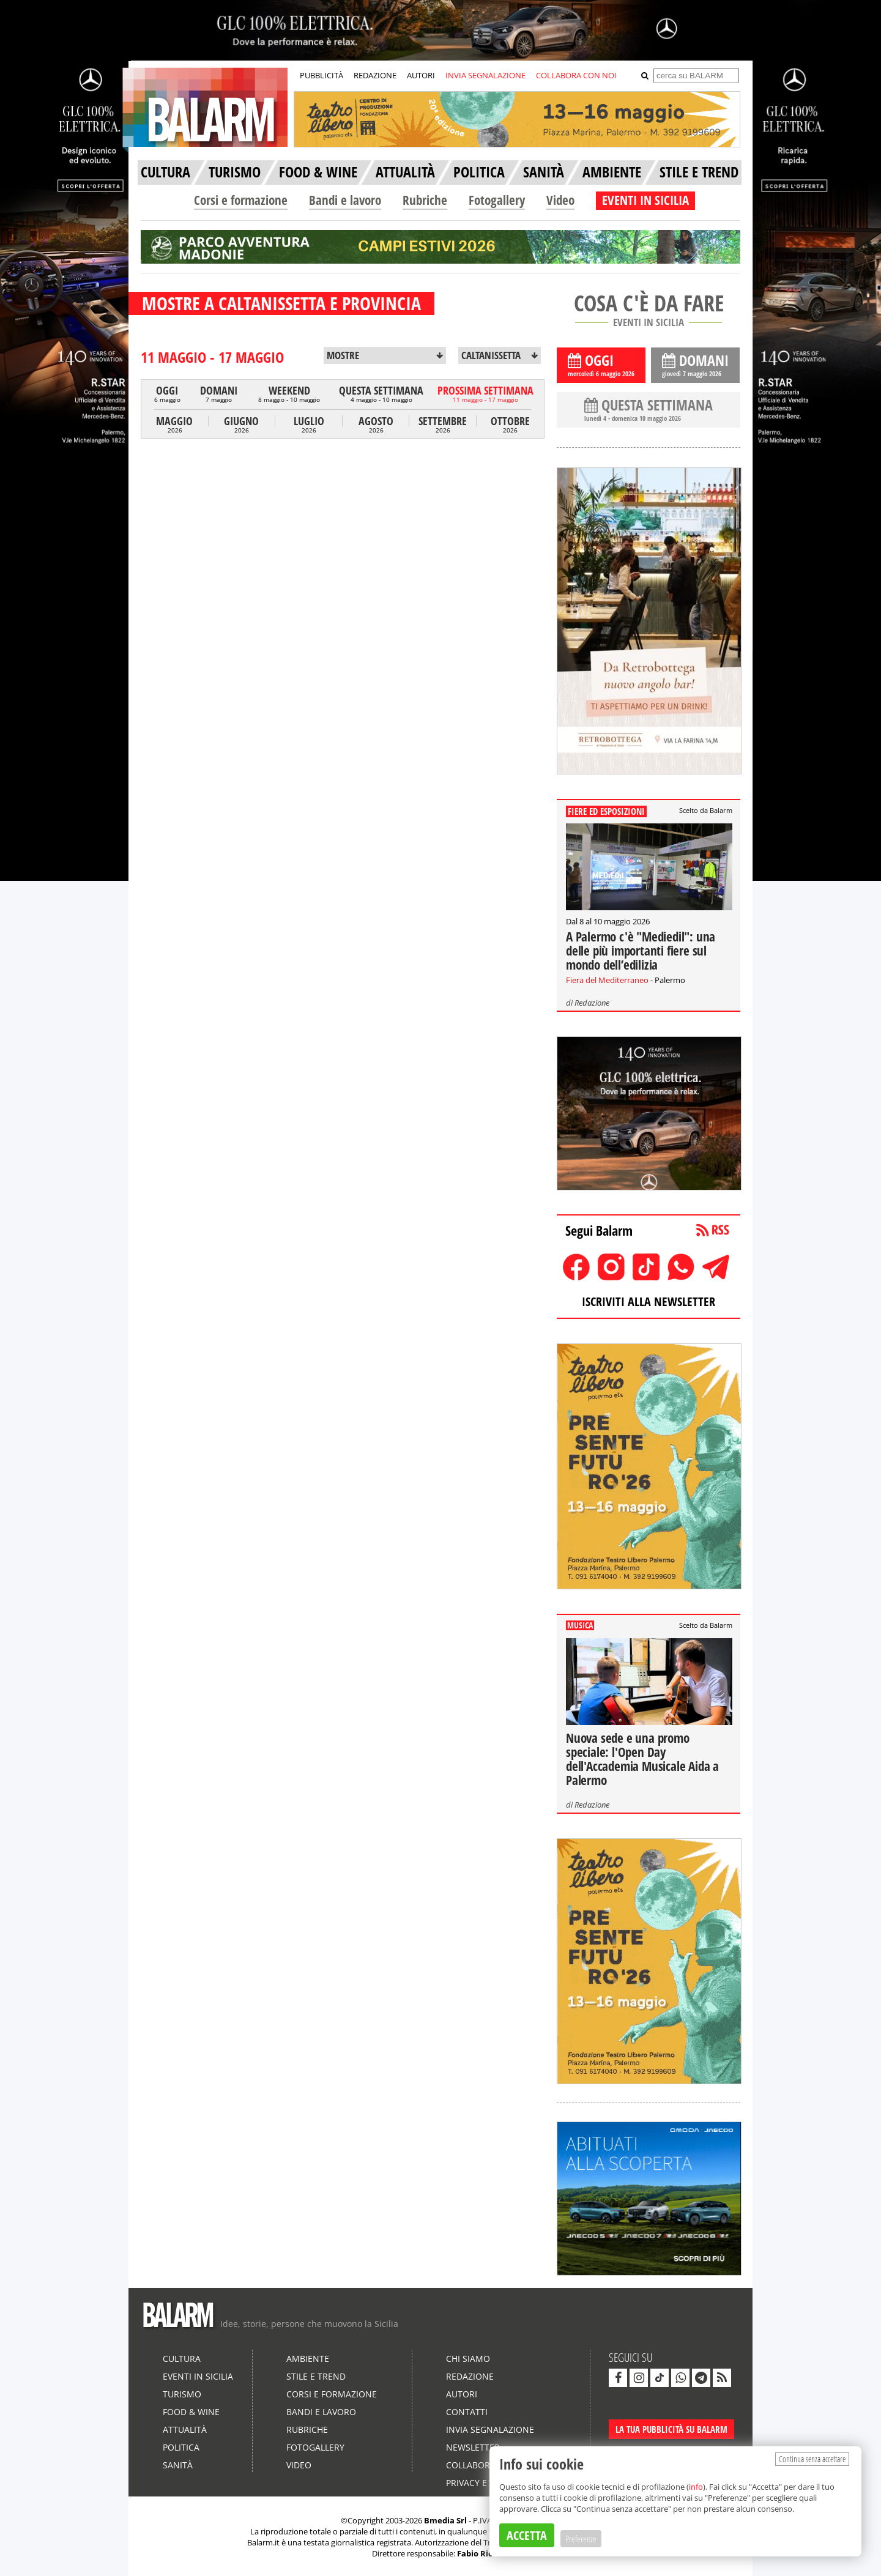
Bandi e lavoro (345, 200)
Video (560, 200)
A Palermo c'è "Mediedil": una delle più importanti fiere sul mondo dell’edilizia (640, 950)
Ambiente (307, 2358)
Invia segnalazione (490, 2429)
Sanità (178, 2465)
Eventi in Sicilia (198, 2376)
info (696, 2486)
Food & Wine (191, 2412)
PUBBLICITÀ (321, 75)
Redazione (591, 1002)
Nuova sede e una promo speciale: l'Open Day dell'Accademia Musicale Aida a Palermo (642, 1759)
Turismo (182, 2394)
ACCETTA (527, 2535)
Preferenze (581, 2539)
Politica (181, 2447)
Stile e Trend (316, 2376)
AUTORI (421, 75)
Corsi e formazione (241, 200)
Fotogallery (497, 200)
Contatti (467, 2412)
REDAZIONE (375, 75)
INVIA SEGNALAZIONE (485, 75)
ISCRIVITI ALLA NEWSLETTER (648, 1301)
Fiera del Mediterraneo (607, 979)
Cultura (182, 2358)
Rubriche (425, 200)
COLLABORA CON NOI (576, 75)
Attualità (185, 2429)
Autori (461, 2394)
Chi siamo (468, 2358)
